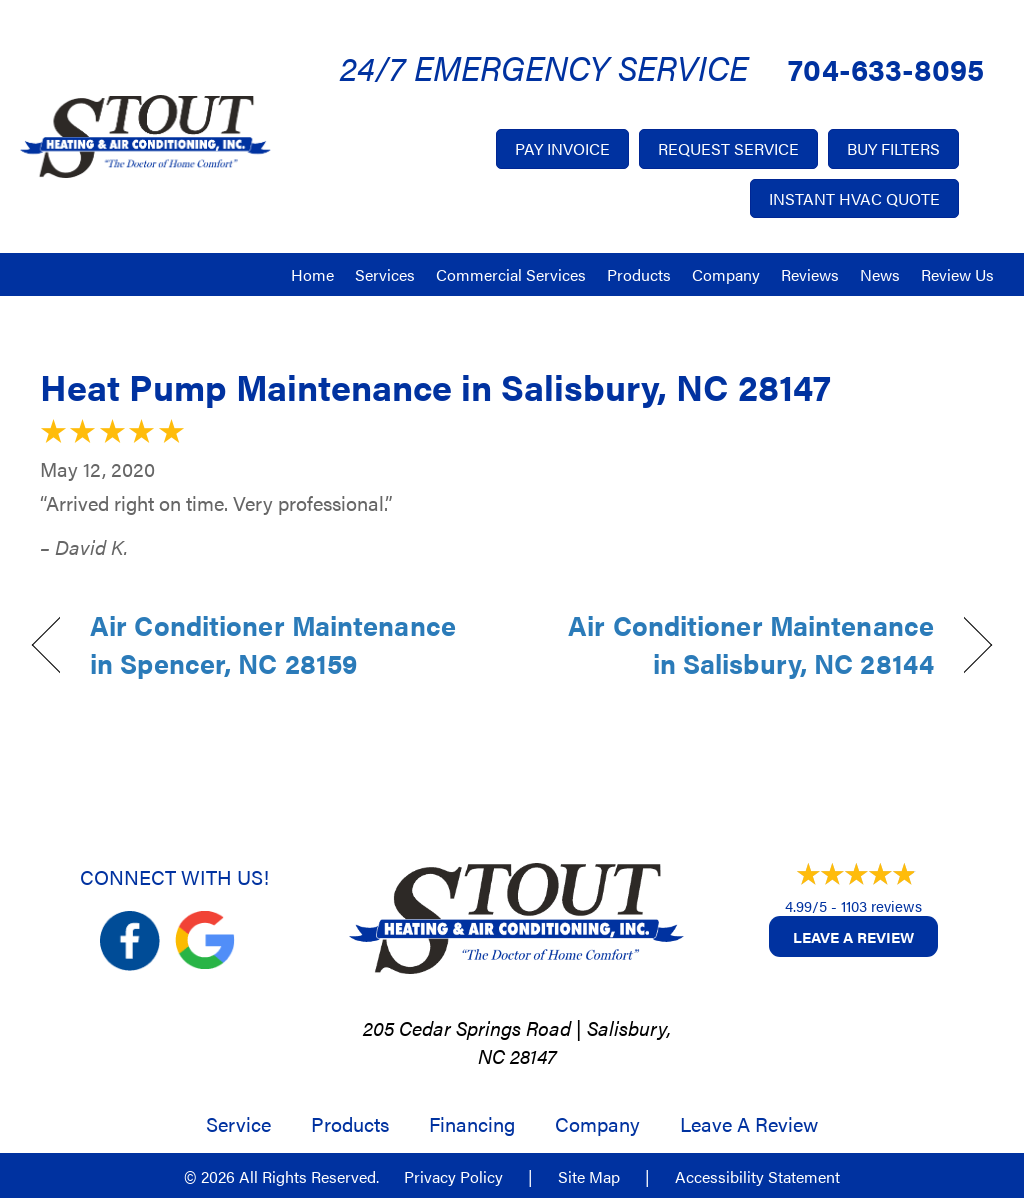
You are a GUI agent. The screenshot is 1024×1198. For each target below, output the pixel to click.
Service (238, 1124)
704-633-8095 (886, 68)
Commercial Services (511, 274)
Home (312, 274)
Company (726, 274)
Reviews (810, 274)
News (880, 274)
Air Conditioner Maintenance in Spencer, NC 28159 (273, 644)
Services (385, 274)
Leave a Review (853, 936)
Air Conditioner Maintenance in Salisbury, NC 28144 (737, 644)
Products (639, 274)
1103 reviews (881, 905)
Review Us (957, 274)
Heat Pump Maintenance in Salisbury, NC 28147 (435, 386)
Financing (472, 1124)
